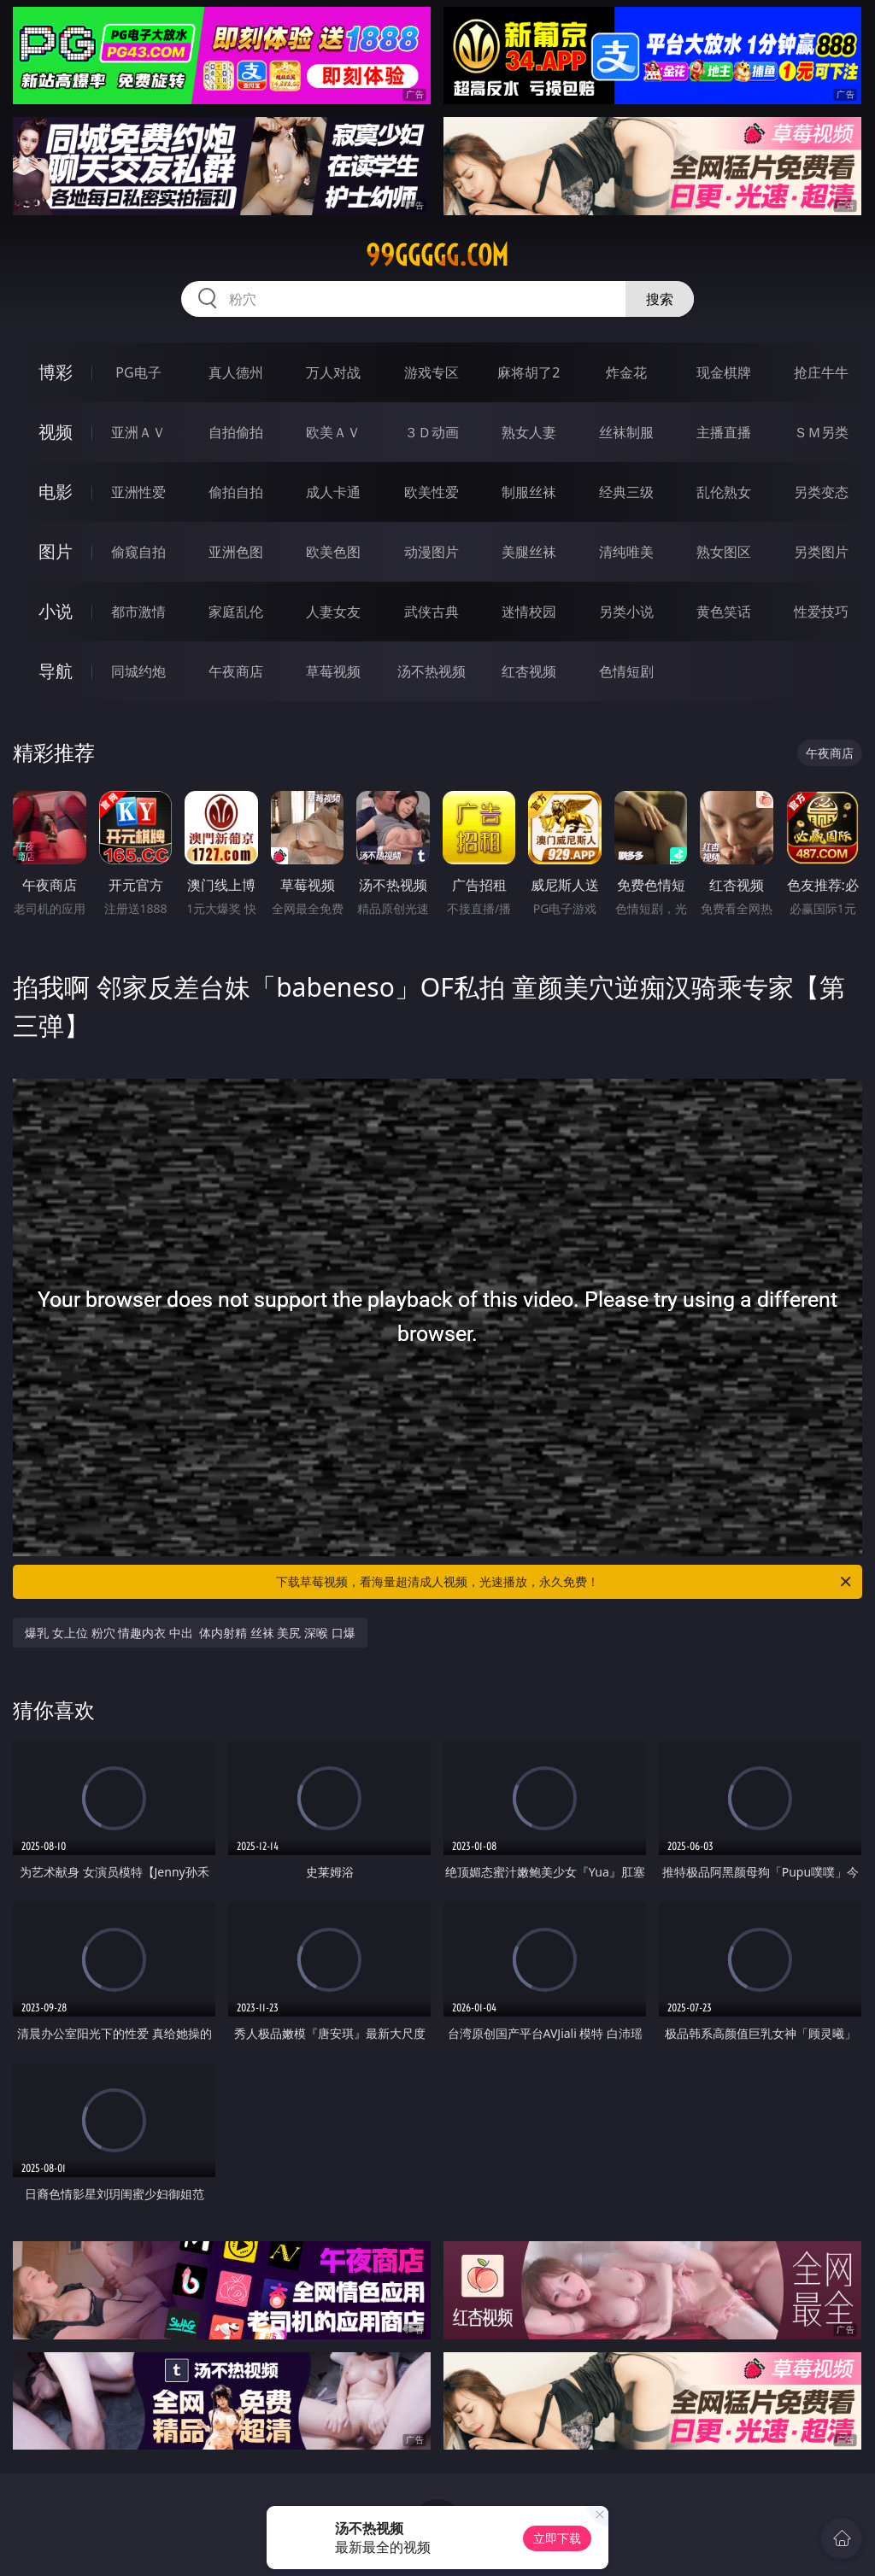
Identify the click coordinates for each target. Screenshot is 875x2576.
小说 (55, 611)
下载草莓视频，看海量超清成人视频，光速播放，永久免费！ (565, 1582)
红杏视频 (529, 671)
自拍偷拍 (235, 432)
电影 (55, 491)
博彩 (55, 371)
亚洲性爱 (138, 492)
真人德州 (235, 372)
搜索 (659, 299)
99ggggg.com (437, 255)
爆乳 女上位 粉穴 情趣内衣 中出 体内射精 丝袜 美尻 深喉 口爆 (190, 1633)
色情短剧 (626, 671)
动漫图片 (431, 551)
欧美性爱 (431, 492)
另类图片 (821, 551)
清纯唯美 (626, 551)
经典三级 (626, 492)
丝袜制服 (626, 432)
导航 (55, 670)
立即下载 (557, 2538)
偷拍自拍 (235, 492)
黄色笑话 (723, 611)
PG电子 (138, 372)
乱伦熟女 (723, 492)
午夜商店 (235, 671)
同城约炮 (138, 671)
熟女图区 (723, 551)
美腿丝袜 (529, 551)
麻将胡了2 (528, 372)
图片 (55, 551)
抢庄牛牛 (821, 372)
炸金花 (626, 372)
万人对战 (333, 372)
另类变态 (821, 492)
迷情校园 (529, 611)
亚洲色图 (235, 551)
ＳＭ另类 (821, 432)
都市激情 (138, 611)
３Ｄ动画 (431, 432)
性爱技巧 (821, 611)
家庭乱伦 (235, 611)
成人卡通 (333, 492)
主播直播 (723, 432)
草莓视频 (333, 671)
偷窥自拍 (138, 551)
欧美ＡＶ (333, 432)
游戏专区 (431, 372)
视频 (55, 431)
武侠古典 (431, 611)
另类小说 (626, 611)
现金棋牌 (723, 372)
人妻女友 (333, 611)
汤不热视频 (431, 671)
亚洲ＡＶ (138, 432)
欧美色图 (333, 551)
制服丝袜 (529, 492)
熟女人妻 (529, 432)
